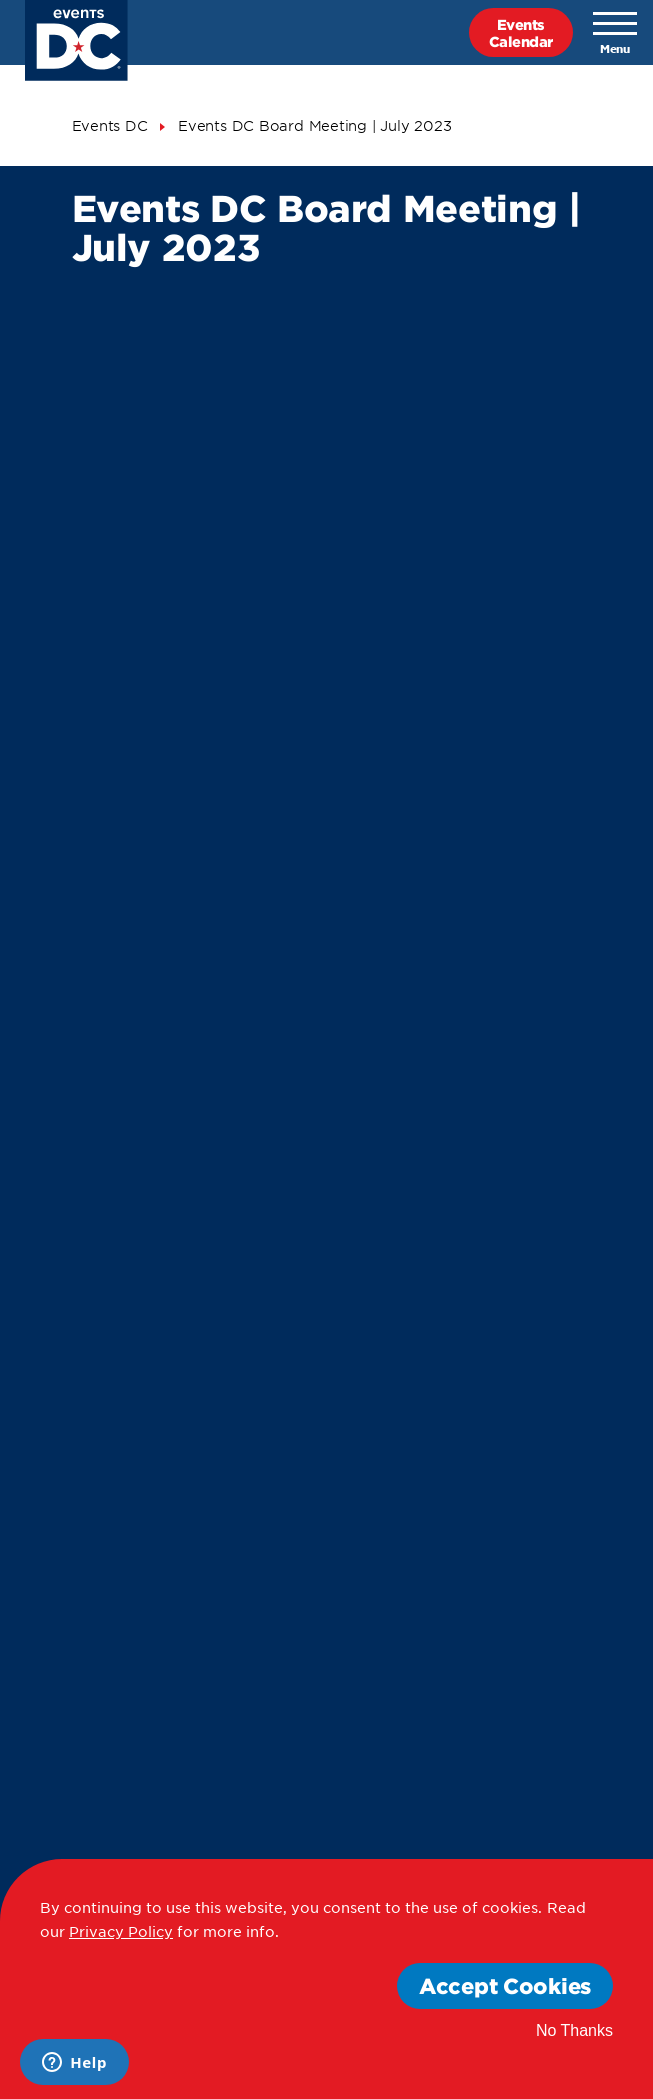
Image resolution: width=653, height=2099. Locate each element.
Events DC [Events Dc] (110, 125)
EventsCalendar (521, 32)
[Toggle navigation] (615, 33)
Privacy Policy (121, 1931)
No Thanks (574, 2030)
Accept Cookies (505, 1985)
